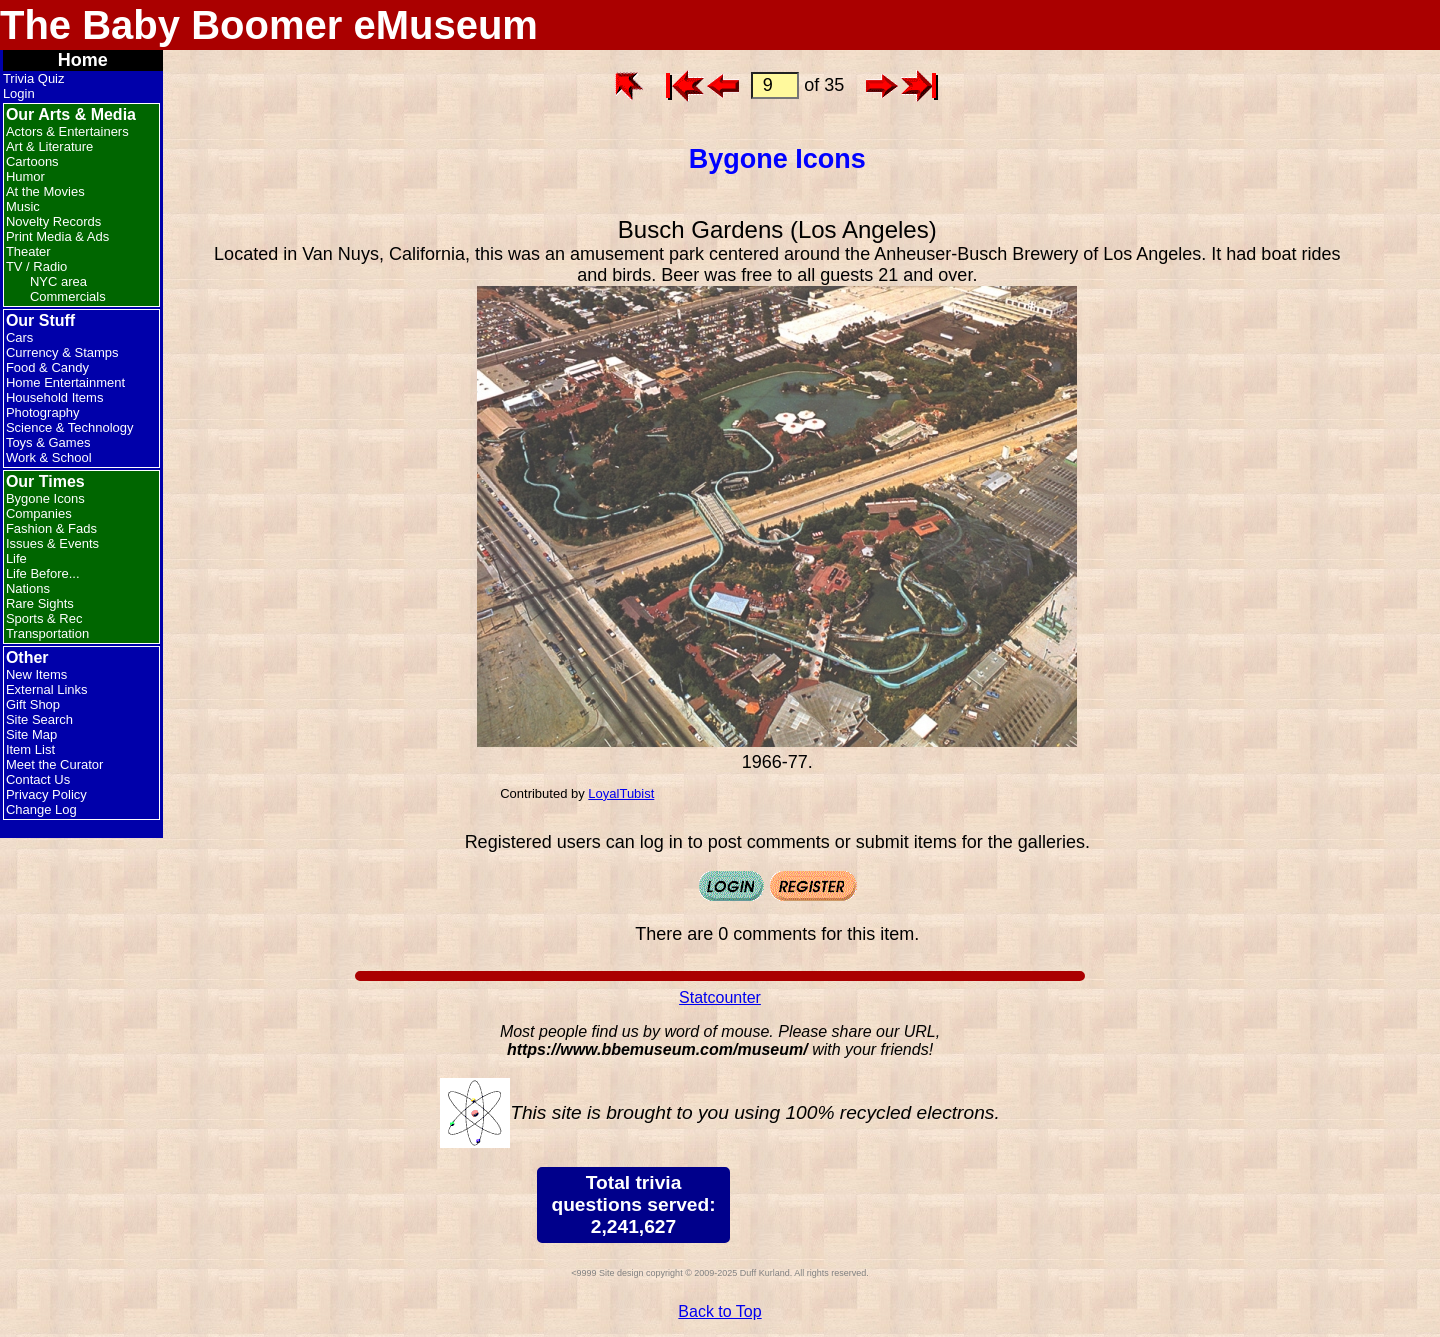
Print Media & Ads (57, 236)
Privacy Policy (46, 794)
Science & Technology (70, 427)
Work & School (49, 457)
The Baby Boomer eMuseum (269, 25)
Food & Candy (47, 367)
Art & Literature (49, 146)
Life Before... (43, 573)
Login (19, 93)
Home (83, 60)
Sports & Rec (44, 618)
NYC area (58, 281)
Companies (39, 513)
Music (23, 206)
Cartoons (32, 161)
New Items (36, 674)
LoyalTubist (621, 793)
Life (16, 558)
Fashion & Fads (51, 528)
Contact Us (38, 779)
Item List (30, 749)
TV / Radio (36, 266)
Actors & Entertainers (67, 131)
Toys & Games (48, 442)
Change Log (41, 809)
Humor (25, 176)
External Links (47, 689)
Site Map (31, 734)
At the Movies (45, 191)
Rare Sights (40, 603)
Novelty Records (53, 221)
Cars (19, 337)
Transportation (47, 633)
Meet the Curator (55, 764)
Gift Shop (33, 704)
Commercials (68, 296)
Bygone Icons (45, 498)
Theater (28, 251)
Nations (28, 588)
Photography (43, 412)
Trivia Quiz (34, 78)
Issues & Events (52, 543)
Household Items (55, 397)
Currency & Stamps (62, 352)
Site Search (39, 719)
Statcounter (720, 997)
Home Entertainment (65, 382)
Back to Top (719, 1311)
